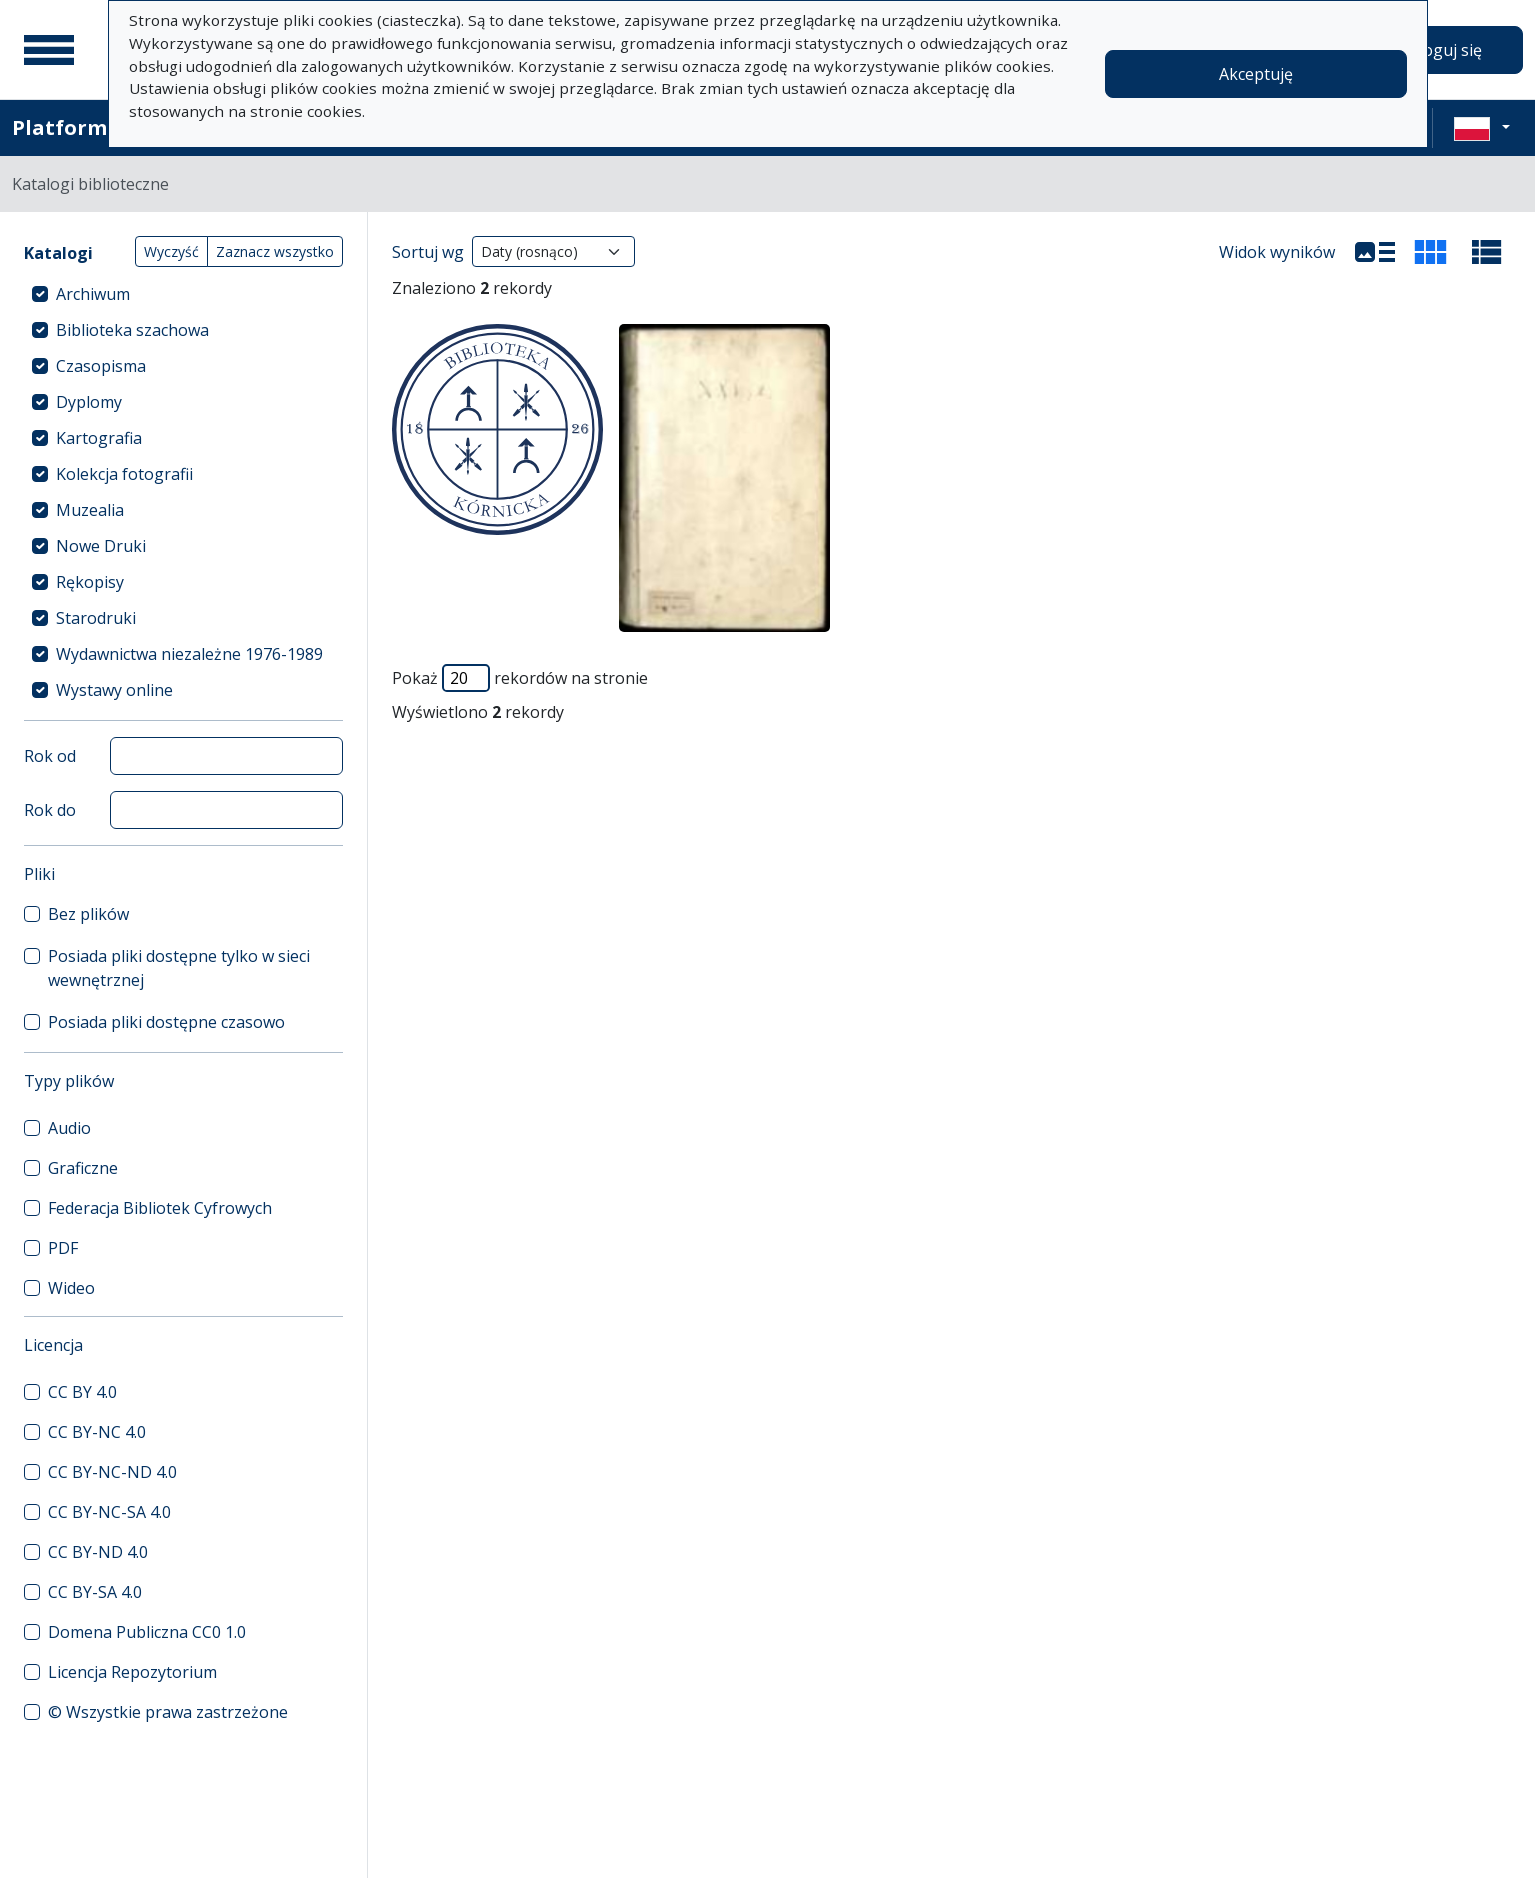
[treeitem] (183, 294)
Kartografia (99, 438)
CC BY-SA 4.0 (95, 1592)
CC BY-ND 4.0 (98, 1552)
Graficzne (83, 1168)
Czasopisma (101, 366)
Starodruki (96, 618)
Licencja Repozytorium (132, 1672)
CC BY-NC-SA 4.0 (109, 1512)
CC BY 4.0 (82, 1392)
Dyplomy (89, 402)
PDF (63, 1248)
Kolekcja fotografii (124, 474)
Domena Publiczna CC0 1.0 (147, 1632)
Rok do (50, 810)
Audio (69, 1128)
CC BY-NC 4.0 (97, 1432)
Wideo (71, 1288)
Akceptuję (1256, 74)
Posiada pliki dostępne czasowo (166, 1022)
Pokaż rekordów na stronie (520, 678)
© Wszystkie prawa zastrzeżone (168, 1712)
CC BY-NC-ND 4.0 (112, 1472)
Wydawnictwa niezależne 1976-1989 (189, 654)
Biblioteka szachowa (132, 330)
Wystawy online (114, 690)
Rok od (50, 756)
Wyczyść (171, 251)
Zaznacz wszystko (275, 251)
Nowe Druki (101, 546)
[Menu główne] (49, 50)
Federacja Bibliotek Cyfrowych (160, 1208)
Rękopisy (90, 582)
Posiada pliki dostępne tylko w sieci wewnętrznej (179, 968)
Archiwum (93, 294)
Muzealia (90, 510)
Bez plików (88, 914)
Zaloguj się (1441, 50)
